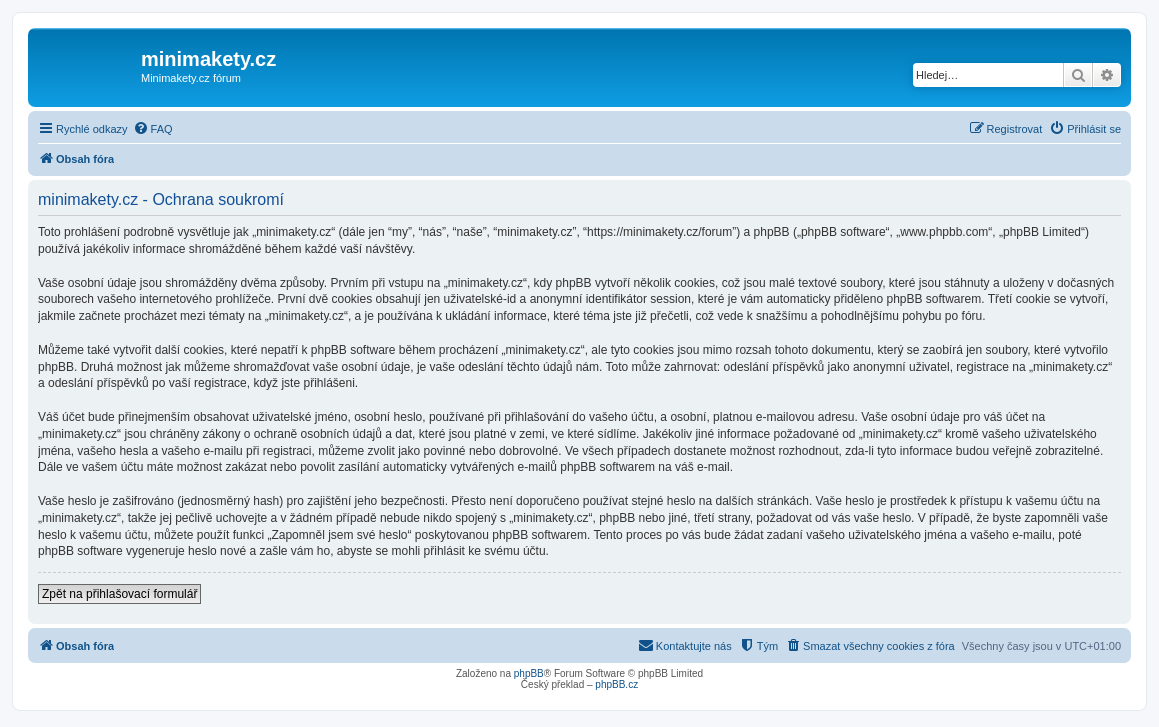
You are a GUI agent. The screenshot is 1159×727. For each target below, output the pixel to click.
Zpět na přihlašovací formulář (119, 594)
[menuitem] (153, 129)
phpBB (529, 673)
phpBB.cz (616, 684)
